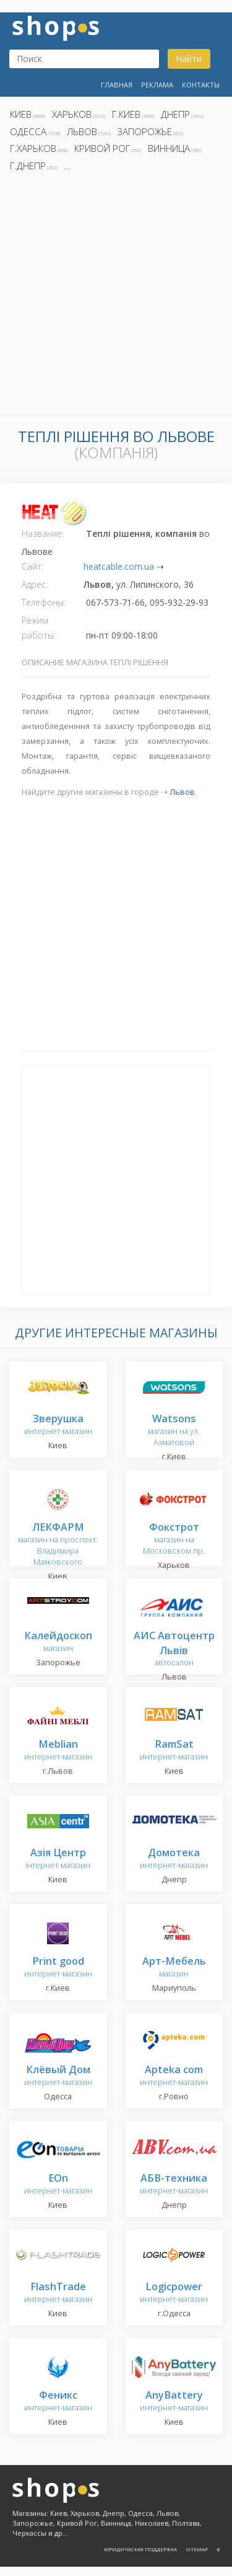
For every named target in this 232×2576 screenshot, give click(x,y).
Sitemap (197, 2549)
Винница (169, 148)
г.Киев (126, 114)
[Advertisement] (116, 297)
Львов (82, 131)
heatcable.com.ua (119, 566)
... (67, 165)
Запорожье (145, 131)
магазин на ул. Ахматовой (174, 1430)
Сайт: (32, 566)
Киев (21, 114)
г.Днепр (28, 165)
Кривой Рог (102, 148)
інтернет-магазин (57, 1859)
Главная (116, 84)
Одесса (28, 131)
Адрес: (35, 584)
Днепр (175, 114)
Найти (189, 58)
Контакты (201, 84)
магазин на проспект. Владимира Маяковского (58, 1545)
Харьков (72, 114)
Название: (43, 533)
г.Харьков (33, 148)
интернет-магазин (58, 1425)
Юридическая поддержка (140, 2549)
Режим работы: (39, 627)
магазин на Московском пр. (174, 1539)
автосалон (174, 1649)
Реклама (157, 84)
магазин (58, 1642)
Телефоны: (44, 602)
